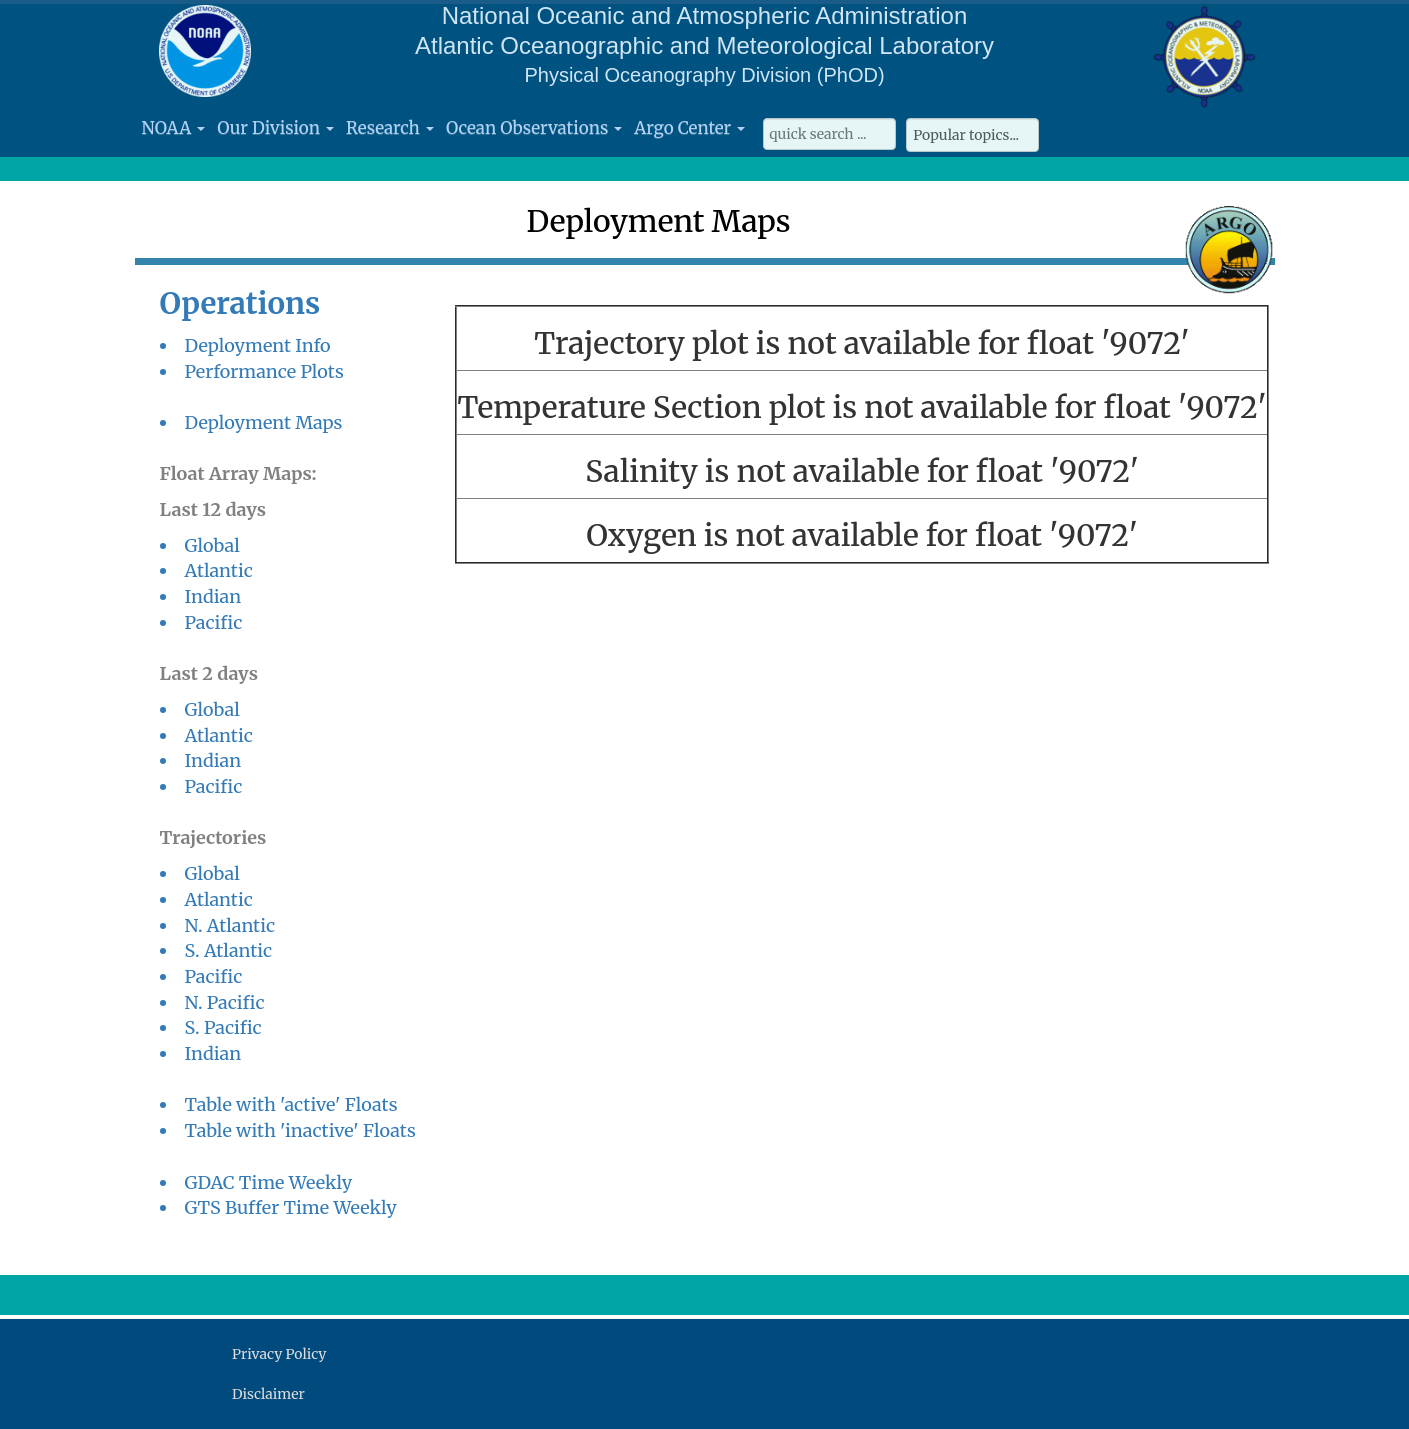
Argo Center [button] (689, 128)
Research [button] (390, 128)
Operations (240, 303)
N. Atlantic (230, 925)
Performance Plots (264, 371)
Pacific (214, 622)
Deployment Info (258, 345)
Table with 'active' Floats (291, 1104)
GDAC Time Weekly (269, 1182)
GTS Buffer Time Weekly (291, 1207)
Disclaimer (268, 1394)
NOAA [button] (174, 128)
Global (212, 545)
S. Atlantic (229, 950)
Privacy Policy (279, 1354)
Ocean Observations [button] (534, 128)
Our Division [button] (275, 128)
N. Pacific (225, 1002)
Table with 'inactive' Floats (300, 1130)
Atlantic (219, 570)
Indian (213, 596)
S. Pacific (223, 1027)
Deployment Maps (264, 422)
